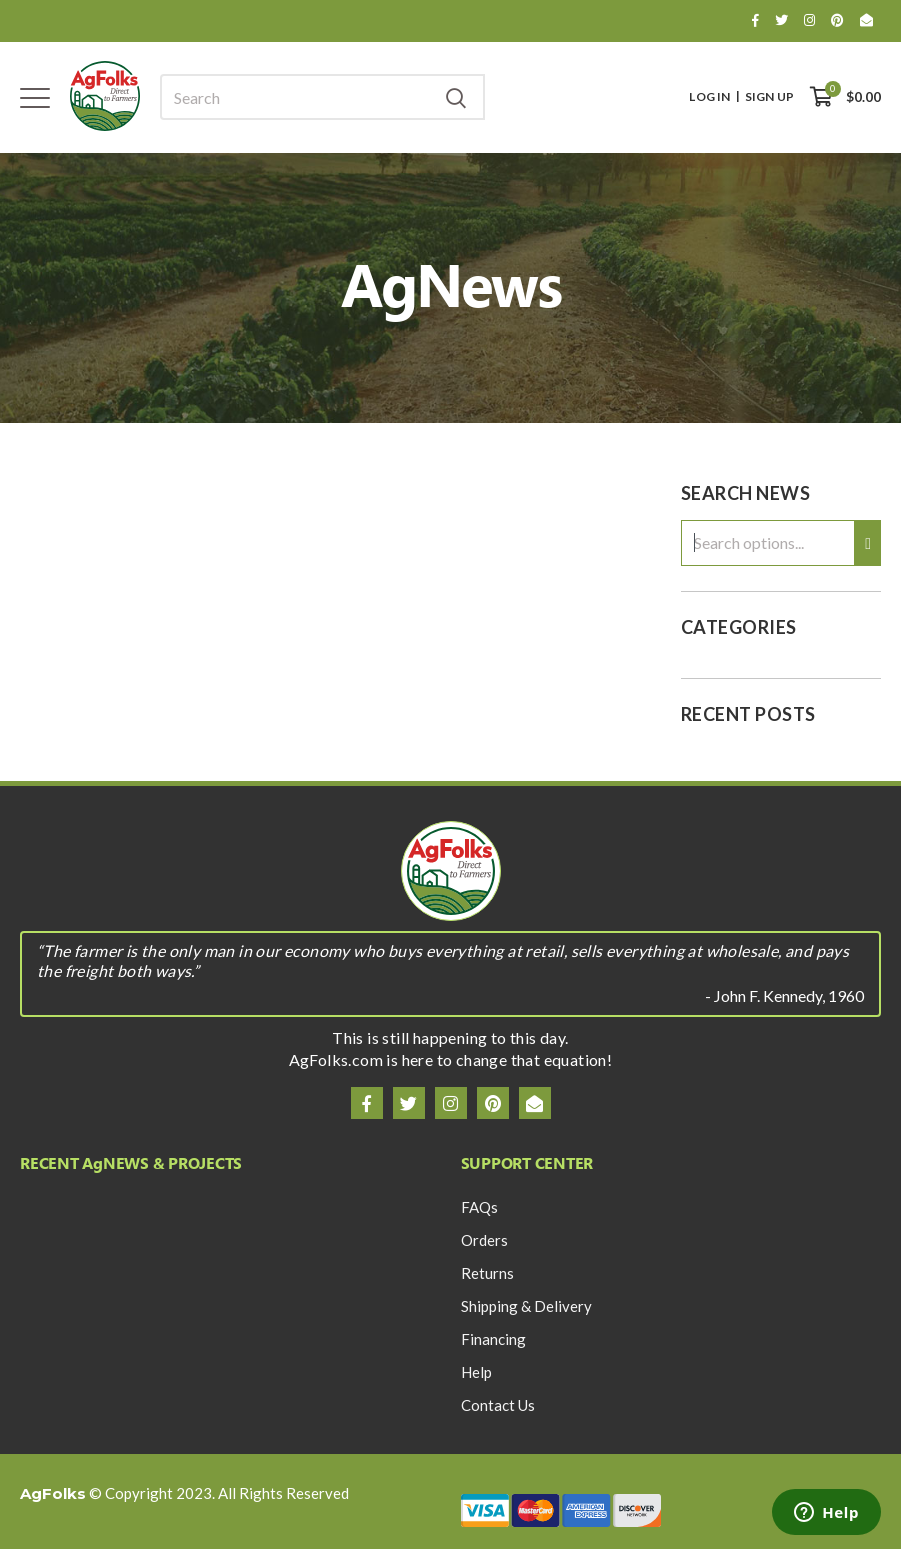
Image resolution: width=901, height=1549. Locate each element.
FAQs (479, 1207)
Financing (493, 1339)
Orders (484, 1240)
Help (476, 1372)
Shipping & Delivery (526, 1306)
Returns (487, 1273)
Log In (709, 97)
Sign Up (769, 97)
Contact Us (498, 1405)
